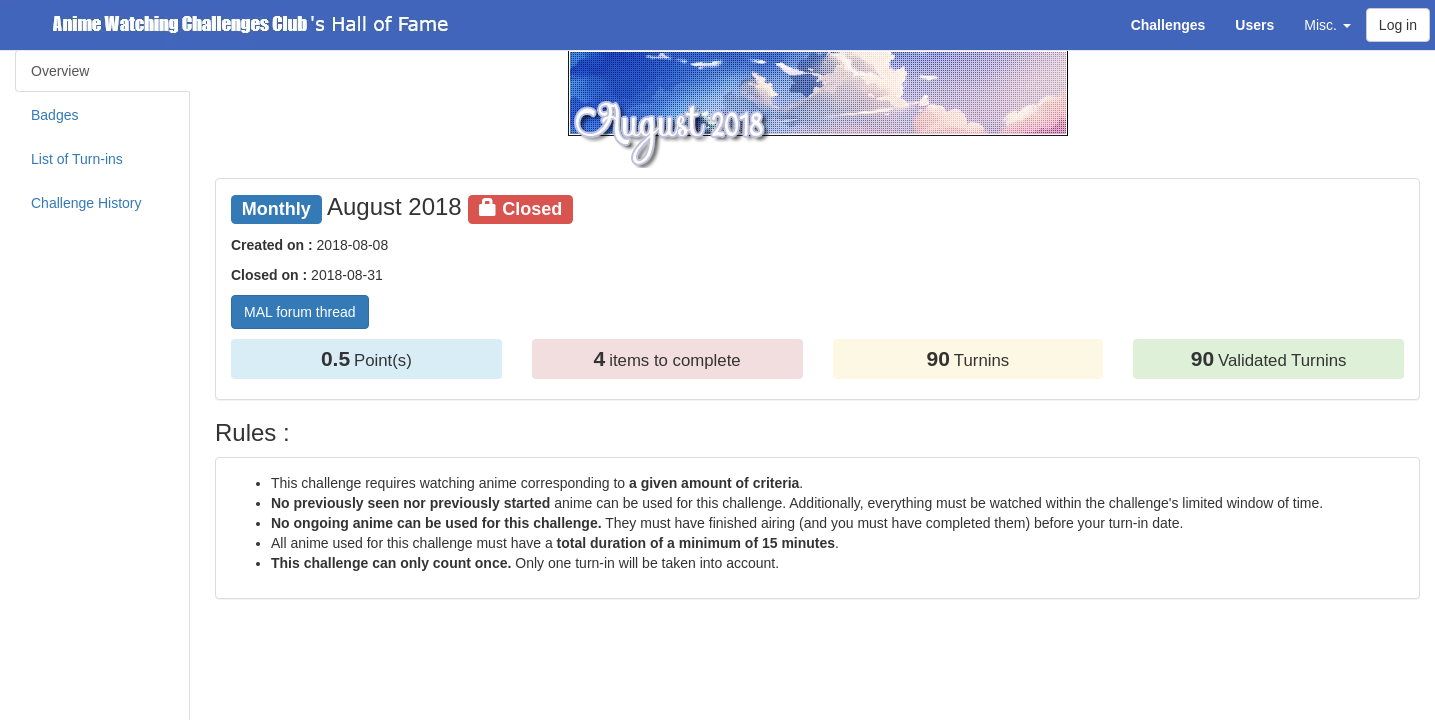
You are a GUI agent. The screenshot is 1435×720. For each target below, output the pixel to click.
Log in (1398, 25)
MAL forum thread (300, 312)
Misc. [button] (1327, 25)
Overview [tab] (60, 71)
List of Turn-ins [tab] (77, 159)
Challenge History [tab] (86, 203)
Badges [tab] (54, 115)
